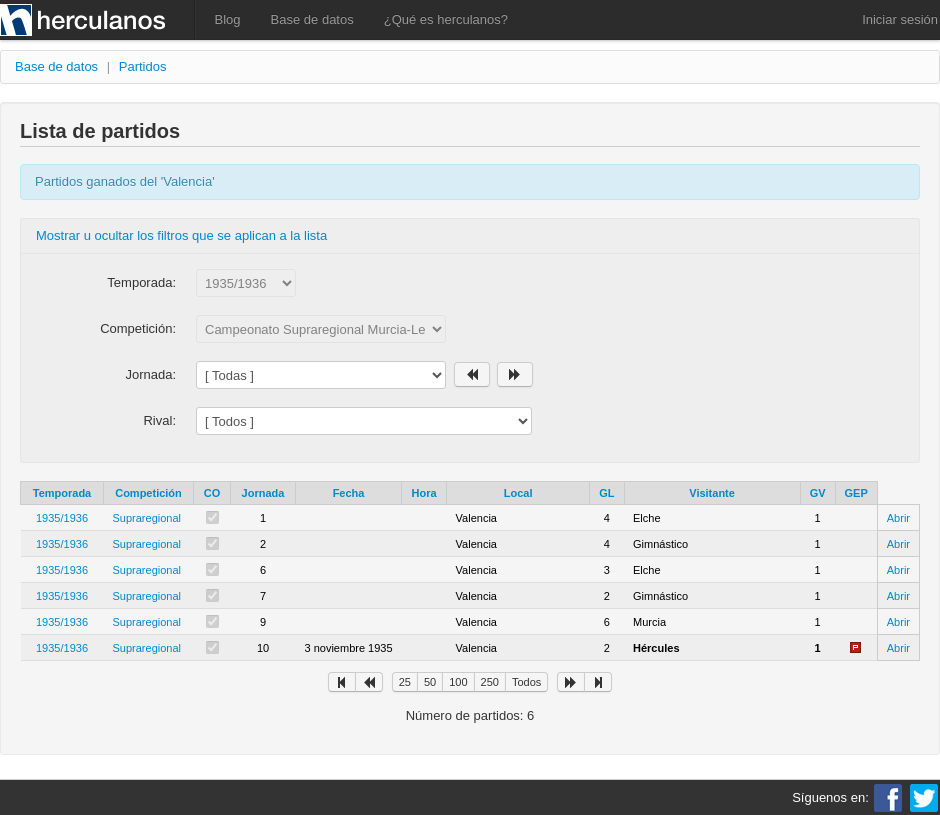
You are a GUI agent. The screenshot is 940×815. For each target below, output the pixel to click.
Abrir (898, 518)
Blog (228, 19)
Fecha (349, 493)
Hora (424, 493)
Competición (148, 493)
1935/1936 (62, 518)
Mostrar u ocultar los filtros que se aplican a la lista (181, 235)
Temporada (62, 493)
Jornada (263, 493)
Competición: (138, 328)
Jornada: (150, 374)
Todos (526, 682)
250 (490, 682)
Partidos (143, 66)
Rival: (159, 420)
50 (430, 682)
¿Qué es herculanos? (446, 19)
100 (458, 682)
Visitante (712, 493)
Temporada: (141, 282)
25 (405, 682)
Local (518, 493)
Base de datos (312, 19)
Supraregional (147, 518)
